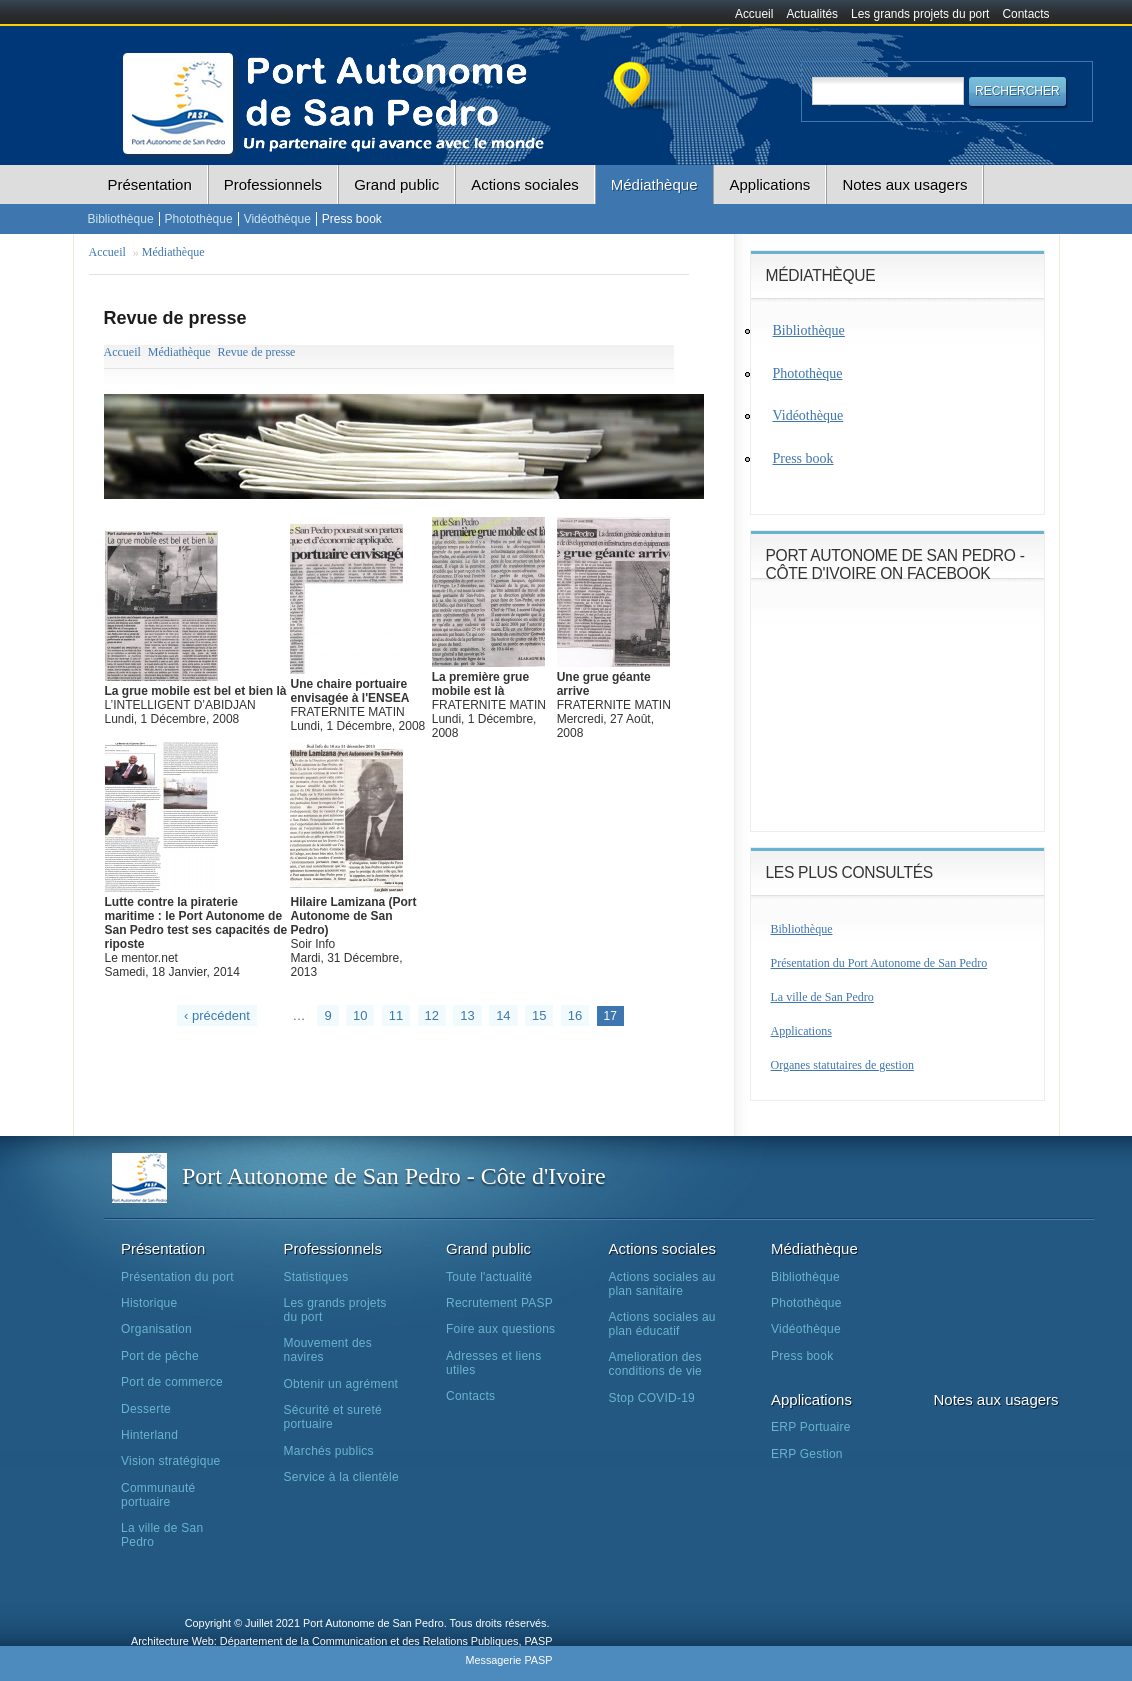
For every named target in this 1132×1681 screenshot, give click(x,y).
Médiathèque (654, 184)
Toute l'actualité (489, 1277)
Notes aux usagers (904, 184)
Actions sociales (525, 184)
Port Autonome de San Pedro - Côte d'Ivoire (394, 1176)
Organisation (156, 1329)
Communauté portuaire (158, 1495)
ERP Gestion (807, 1454)
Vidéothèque (277, 219)
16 (575, 1015)
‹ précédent (217, 1015)
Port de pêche (160, 1356)
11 (396, 1015)
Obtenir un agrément (341, 1384)
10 (360, 1015)
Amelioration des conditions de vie (655, 1364)
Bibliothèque (121, 219)
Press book (352, 219)
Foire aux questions (500, 1329)
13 (467, 1015)
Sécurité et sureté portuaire (333, 1417)
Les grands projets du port (920, 14)
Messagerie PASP (508, 1660)
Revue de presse (256, 352)
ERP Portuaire (811, 1427)
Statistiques (316, 1277)
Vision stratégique (171, 1461)
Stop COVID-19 (652, 1398)
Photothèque (199, 219)
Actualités (812, 14)
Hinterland (149, 1435)
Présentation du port (177, 1277)
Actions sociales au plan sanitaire (662, 1284)
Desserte (146, 1409)
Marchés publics (329, 1451)
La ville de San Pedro (822, 997)
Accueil (754, 14)
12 (432, 1015)
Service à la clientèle (341, 1477)
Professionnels (273, 184)
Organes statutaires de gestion (842, 1065)
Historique (149, 1303)
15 (539, 1015)
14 (503, 1015)
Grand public (396, 184)
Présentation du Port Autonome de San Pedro (879, 963)
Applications (769, 184)
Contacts (1026, 14)
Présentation (150, 184)
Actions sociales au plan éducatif (662, 1324)
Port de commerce (172, 1382)
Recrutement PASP (499, 1303)
